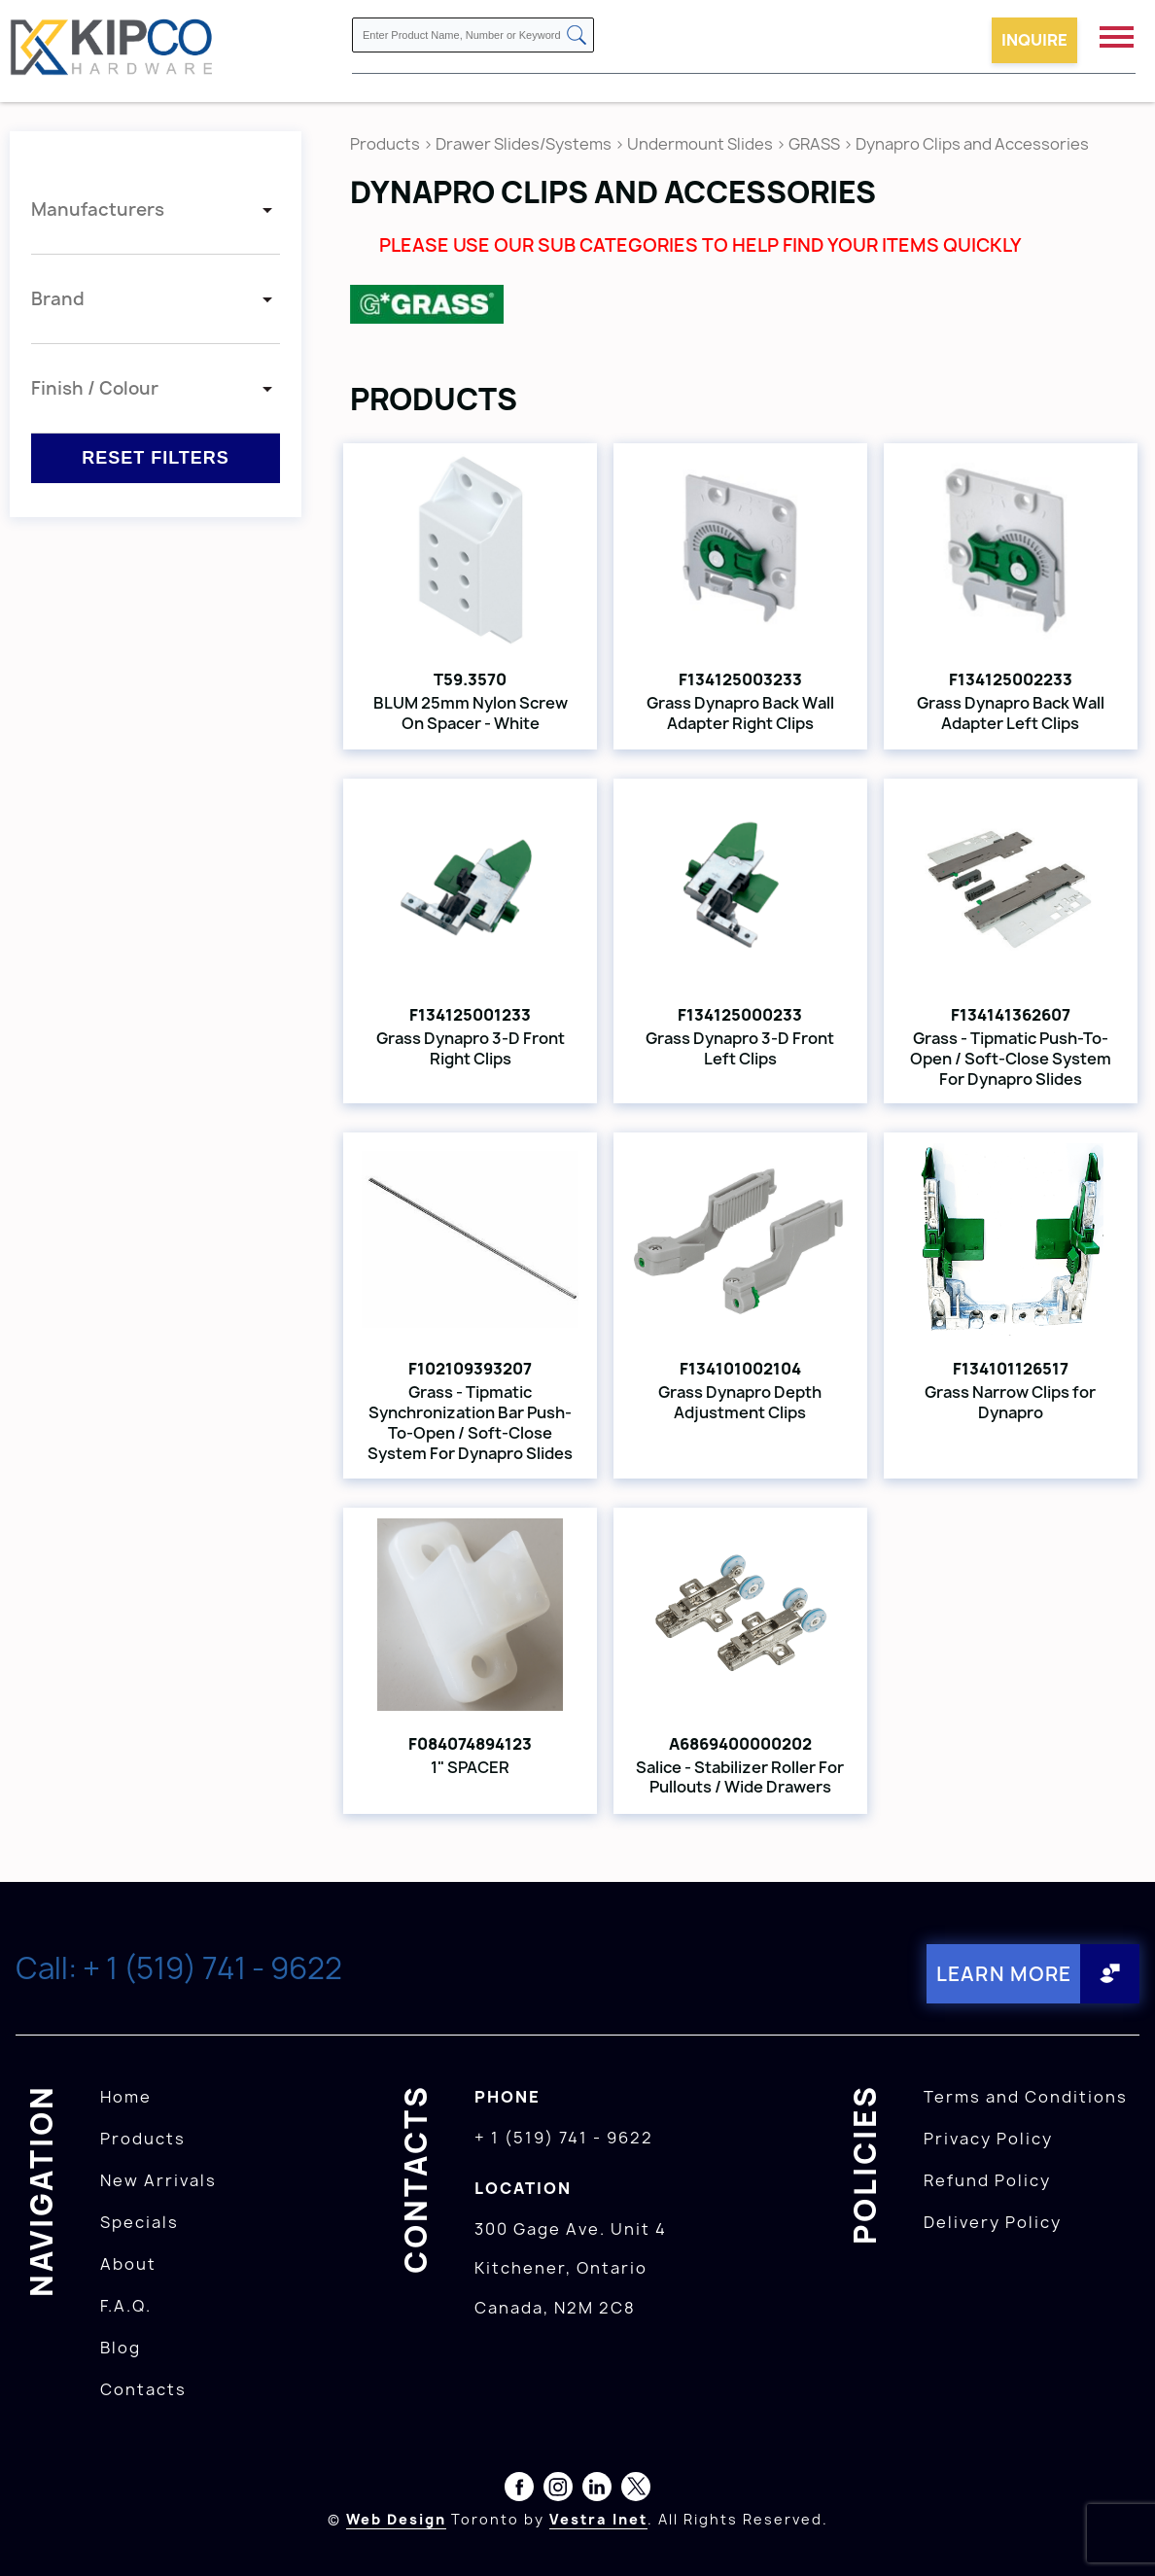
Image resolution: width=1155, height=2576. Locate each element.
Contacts (143, 2389)
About (128, 2264)
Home (126, 2096)
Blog (120, 2347)
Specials (139, 2222)
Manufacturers (97, 209)
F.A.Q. (126, 2305)
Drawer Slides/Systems (524, 144)
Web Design (396, 2519)
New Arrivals (158, 2180)
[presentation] (1118, 2533)
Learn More (1002, 1974)
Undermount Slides (700, 144)
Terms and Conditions (1026, 2096)
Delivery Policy (993, 2222)
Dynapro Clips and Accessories (972, 144)
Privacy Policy (988, 2138)
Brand (58, 299)
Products (385, 144)
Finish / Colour (94, 388)
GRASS (815, 144)
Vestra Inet (598, 2519)
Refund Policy (987, 2180)
